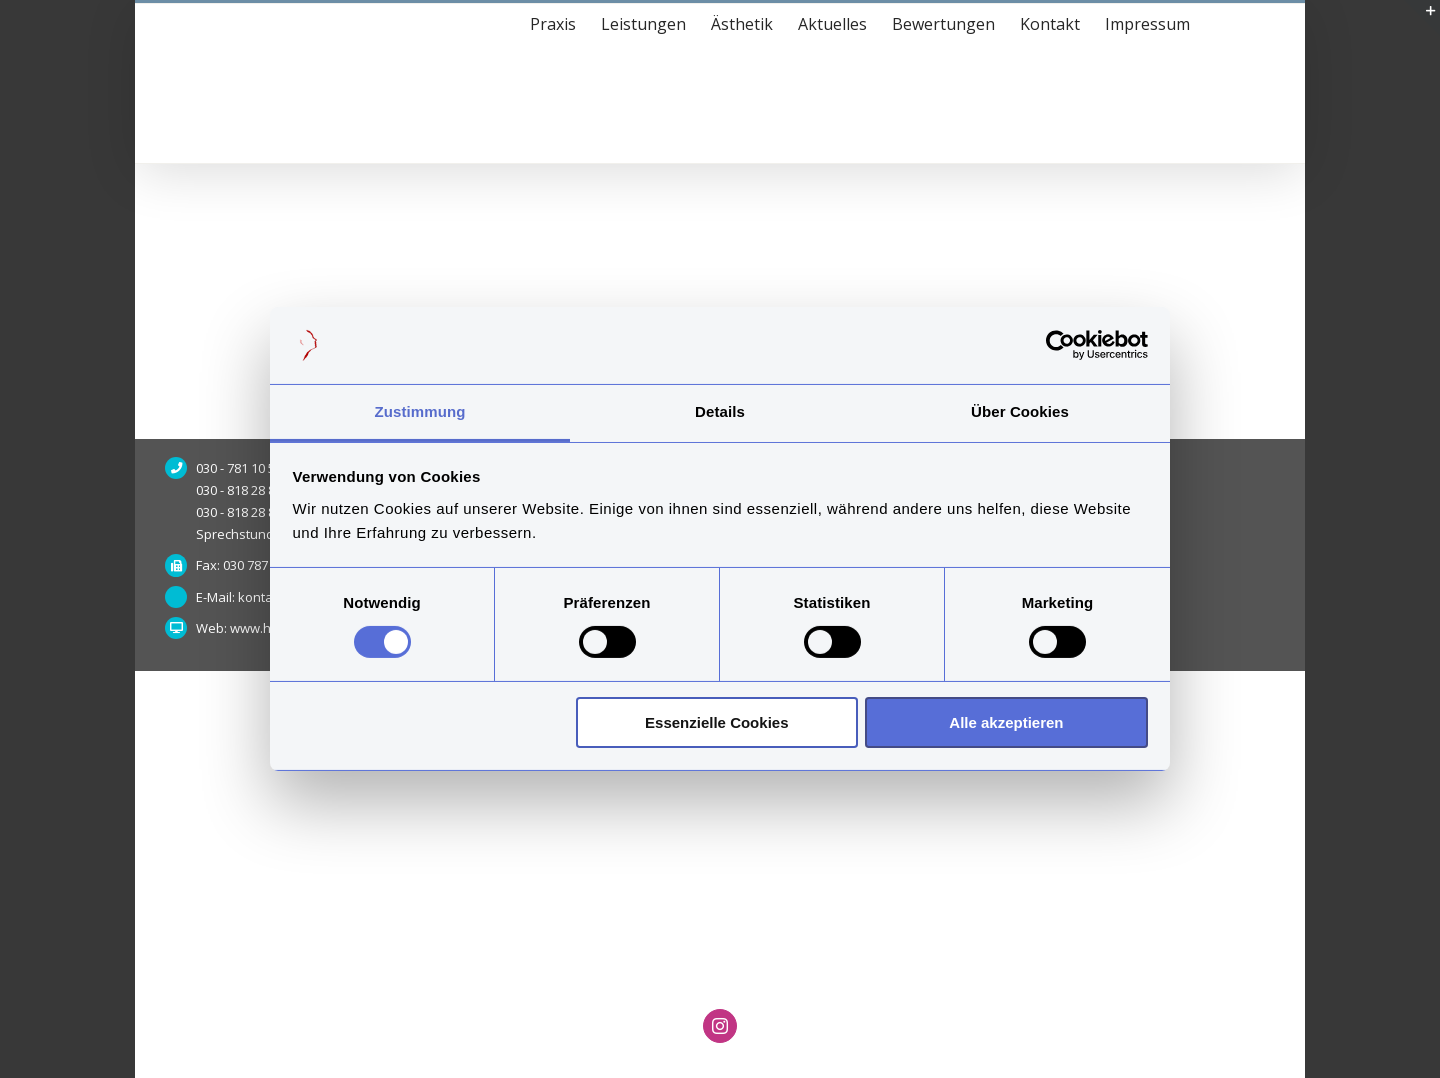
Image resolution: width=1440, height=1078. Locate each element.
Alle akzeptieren (1006, 722)
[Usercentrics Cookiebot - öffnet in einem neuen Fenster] (1060, 345)
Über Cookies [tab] (1020, 411)
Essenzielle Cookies (716, 722)
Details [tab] (720, 411)
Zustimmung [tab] (420, 411)
